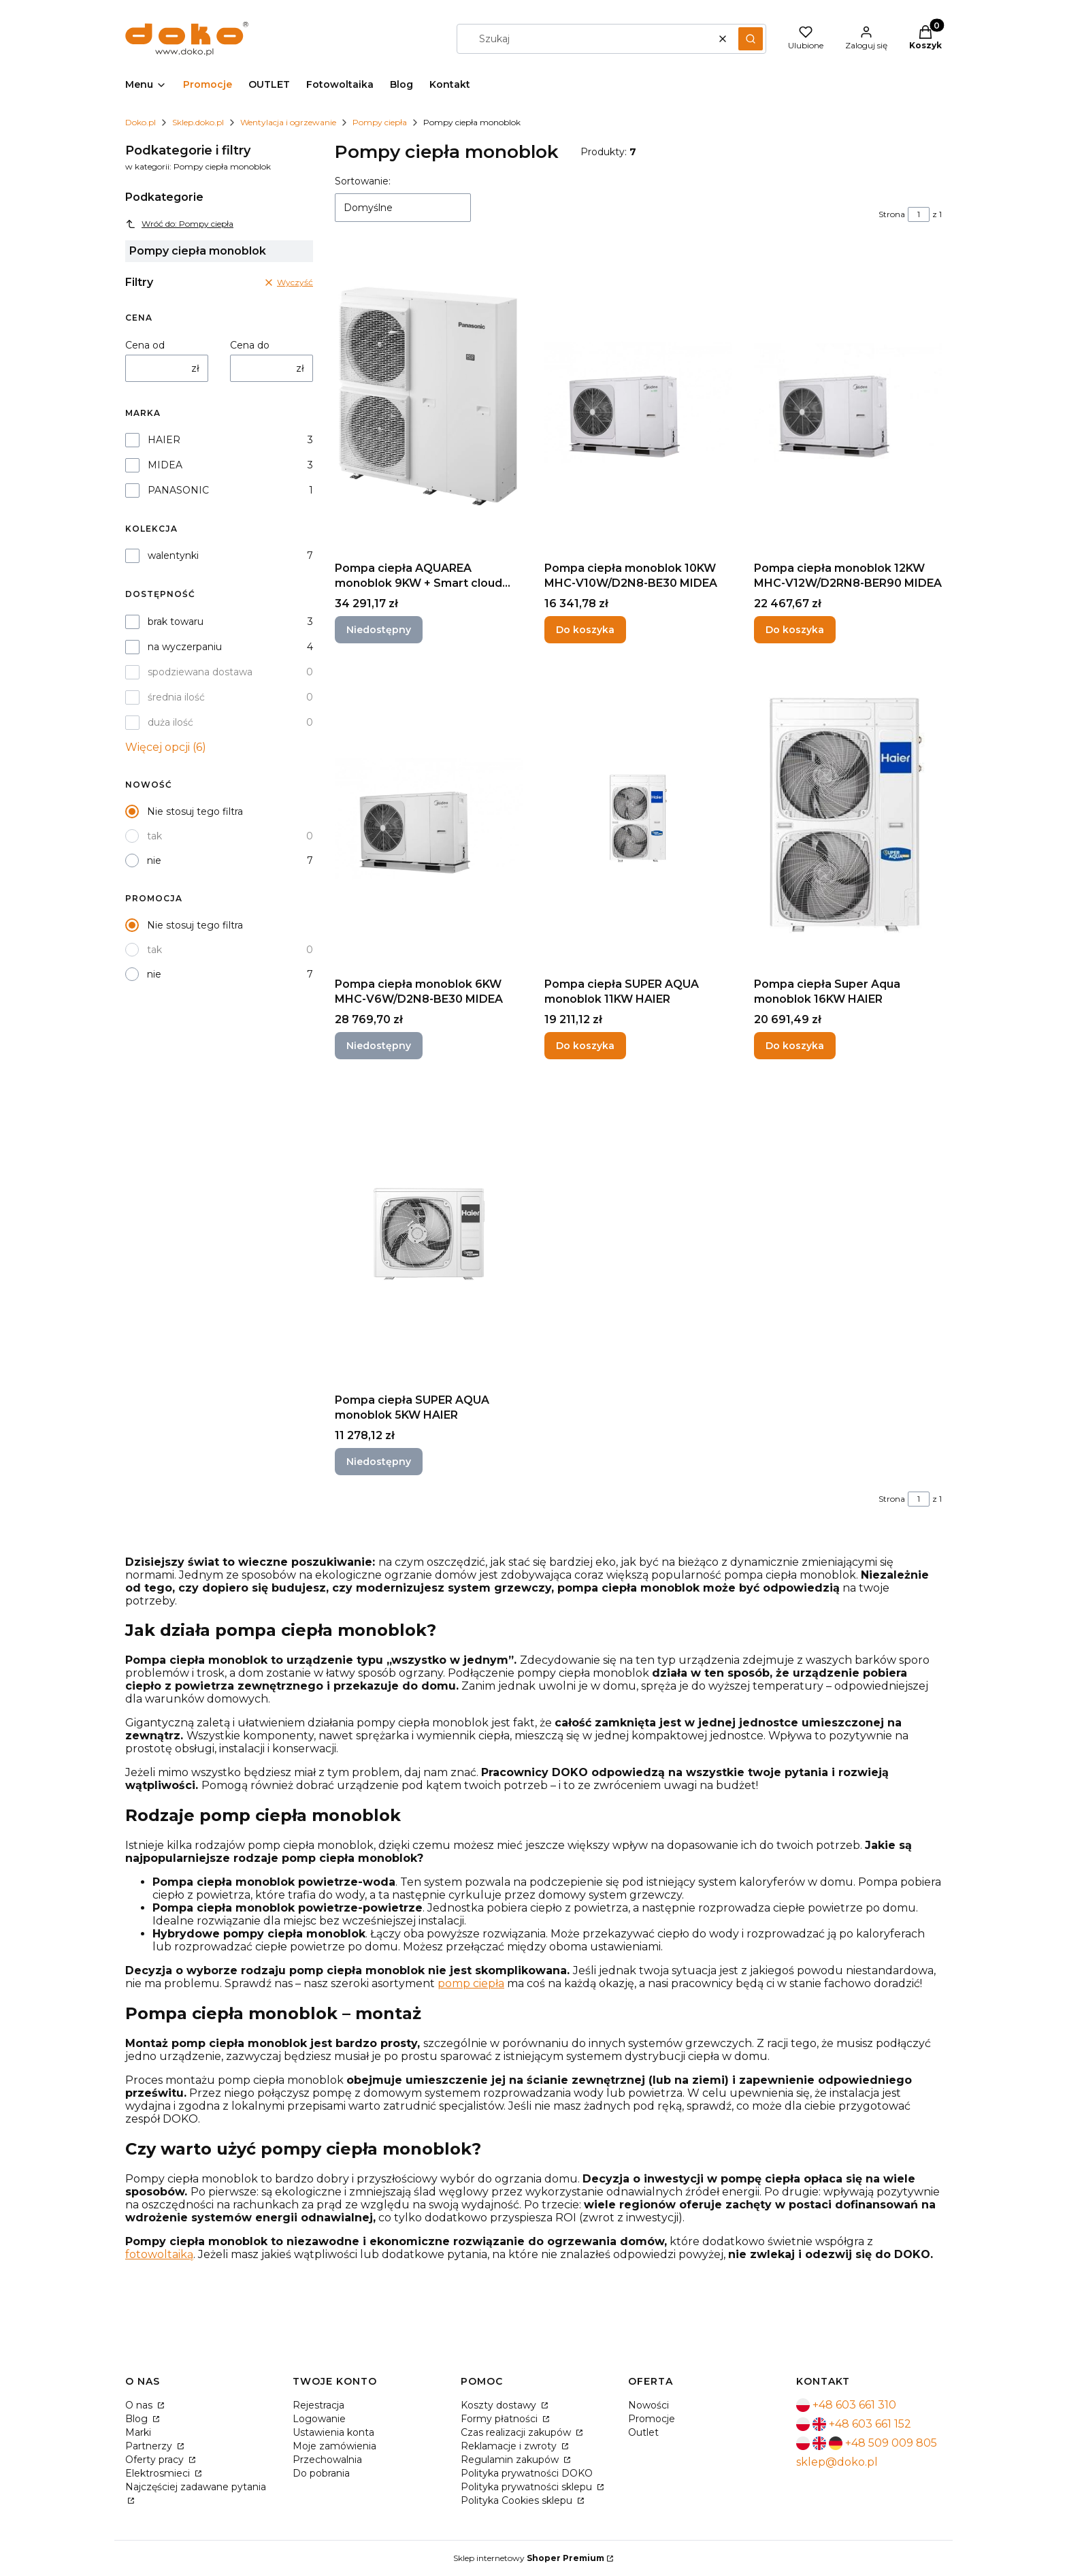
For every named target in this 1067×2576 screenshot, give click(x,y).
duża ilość (170, 722)
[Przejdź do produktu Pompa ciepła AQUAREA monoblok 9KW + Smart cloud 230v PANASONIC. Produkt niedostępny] (429, 402)
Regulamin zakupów (511, 2459)
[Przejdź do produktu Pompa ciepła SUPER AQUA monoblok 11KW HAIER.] (638, 818)
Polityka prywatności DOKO (527, 2473)
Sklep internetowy (528, 2558)
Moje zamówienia (334, 2446)
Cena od (145, 345)
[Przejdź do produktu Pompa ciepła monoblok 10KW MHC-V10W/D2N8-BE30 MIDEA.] (638, 402)
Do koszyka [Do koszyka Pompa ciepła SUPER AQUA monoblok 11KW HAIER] (585, 1046)
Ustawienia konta (333, 2432)
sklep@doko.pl (837, 2462)
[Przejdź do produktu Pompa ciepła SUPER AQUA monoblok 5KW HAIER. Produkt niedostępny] (429, 1234)
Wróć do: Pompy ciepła (179, 224)
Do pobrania (321, 2473)
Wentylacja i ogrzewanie (288, 122)
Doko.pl (140, 122)
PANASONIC (178, 490)
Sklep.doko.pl (198, 122)
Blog (137, 2419)
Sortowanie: (363, 181)
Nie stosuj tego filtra (195, 811)
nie (154, 860)
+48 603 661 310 (854, 2404)
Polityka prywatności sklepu (528, 2487)
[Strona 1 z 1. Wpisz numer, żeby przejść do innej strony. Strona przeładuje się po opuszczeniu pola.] (919, 214)
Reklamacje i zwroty (510, 2446)
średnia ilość (176, 697)
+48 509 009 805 (891, 2442)
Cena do (249, 345)
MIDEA (165, 465)
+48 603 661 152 (870, 2423)
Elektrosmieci (159, 2473)
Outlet (643, 2432)
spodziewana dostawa (200, 672)
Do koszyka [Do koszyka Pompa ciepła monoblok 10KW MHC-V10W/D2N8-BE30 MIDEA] (585, 630)
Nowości (648, 2405)
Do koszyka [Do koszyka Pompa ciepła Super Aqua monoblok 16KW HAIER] (795, 1046)
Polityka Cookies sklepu (518, 2500)
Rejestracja (318, 2405)
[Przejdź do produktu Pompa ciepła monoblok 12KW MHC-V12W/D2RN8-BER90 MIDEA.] (848, 402)
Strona (892, 214)
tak (154, 836)
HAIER (164, 440)
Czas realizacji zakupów (517, 2432)
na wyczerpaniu (185, 647)
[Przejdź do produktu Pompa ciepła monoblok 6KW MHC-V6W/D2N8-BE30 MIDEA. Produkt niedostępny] (429, 818)
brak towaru (175, 621)
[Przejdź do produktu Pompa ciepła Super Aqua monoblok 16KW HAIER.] (848, 818)
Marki (138, 2432)
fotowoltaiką (159, 2254)
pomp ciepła (471, 1983)
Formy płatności (500, 2419)
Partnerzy (150, 2446)
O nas (140, 2405)
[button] (750, 38)
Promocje (651, 2419)
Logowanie (319, 2419)
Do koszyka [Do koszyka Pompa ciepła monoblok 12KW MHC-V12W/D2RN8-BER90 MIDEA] (795, 630)
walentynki (173, 555)
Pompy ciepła (379, 122)
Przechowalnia (327, 2459)
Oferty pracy (155, 2459)
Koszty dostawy (500, 2405)
